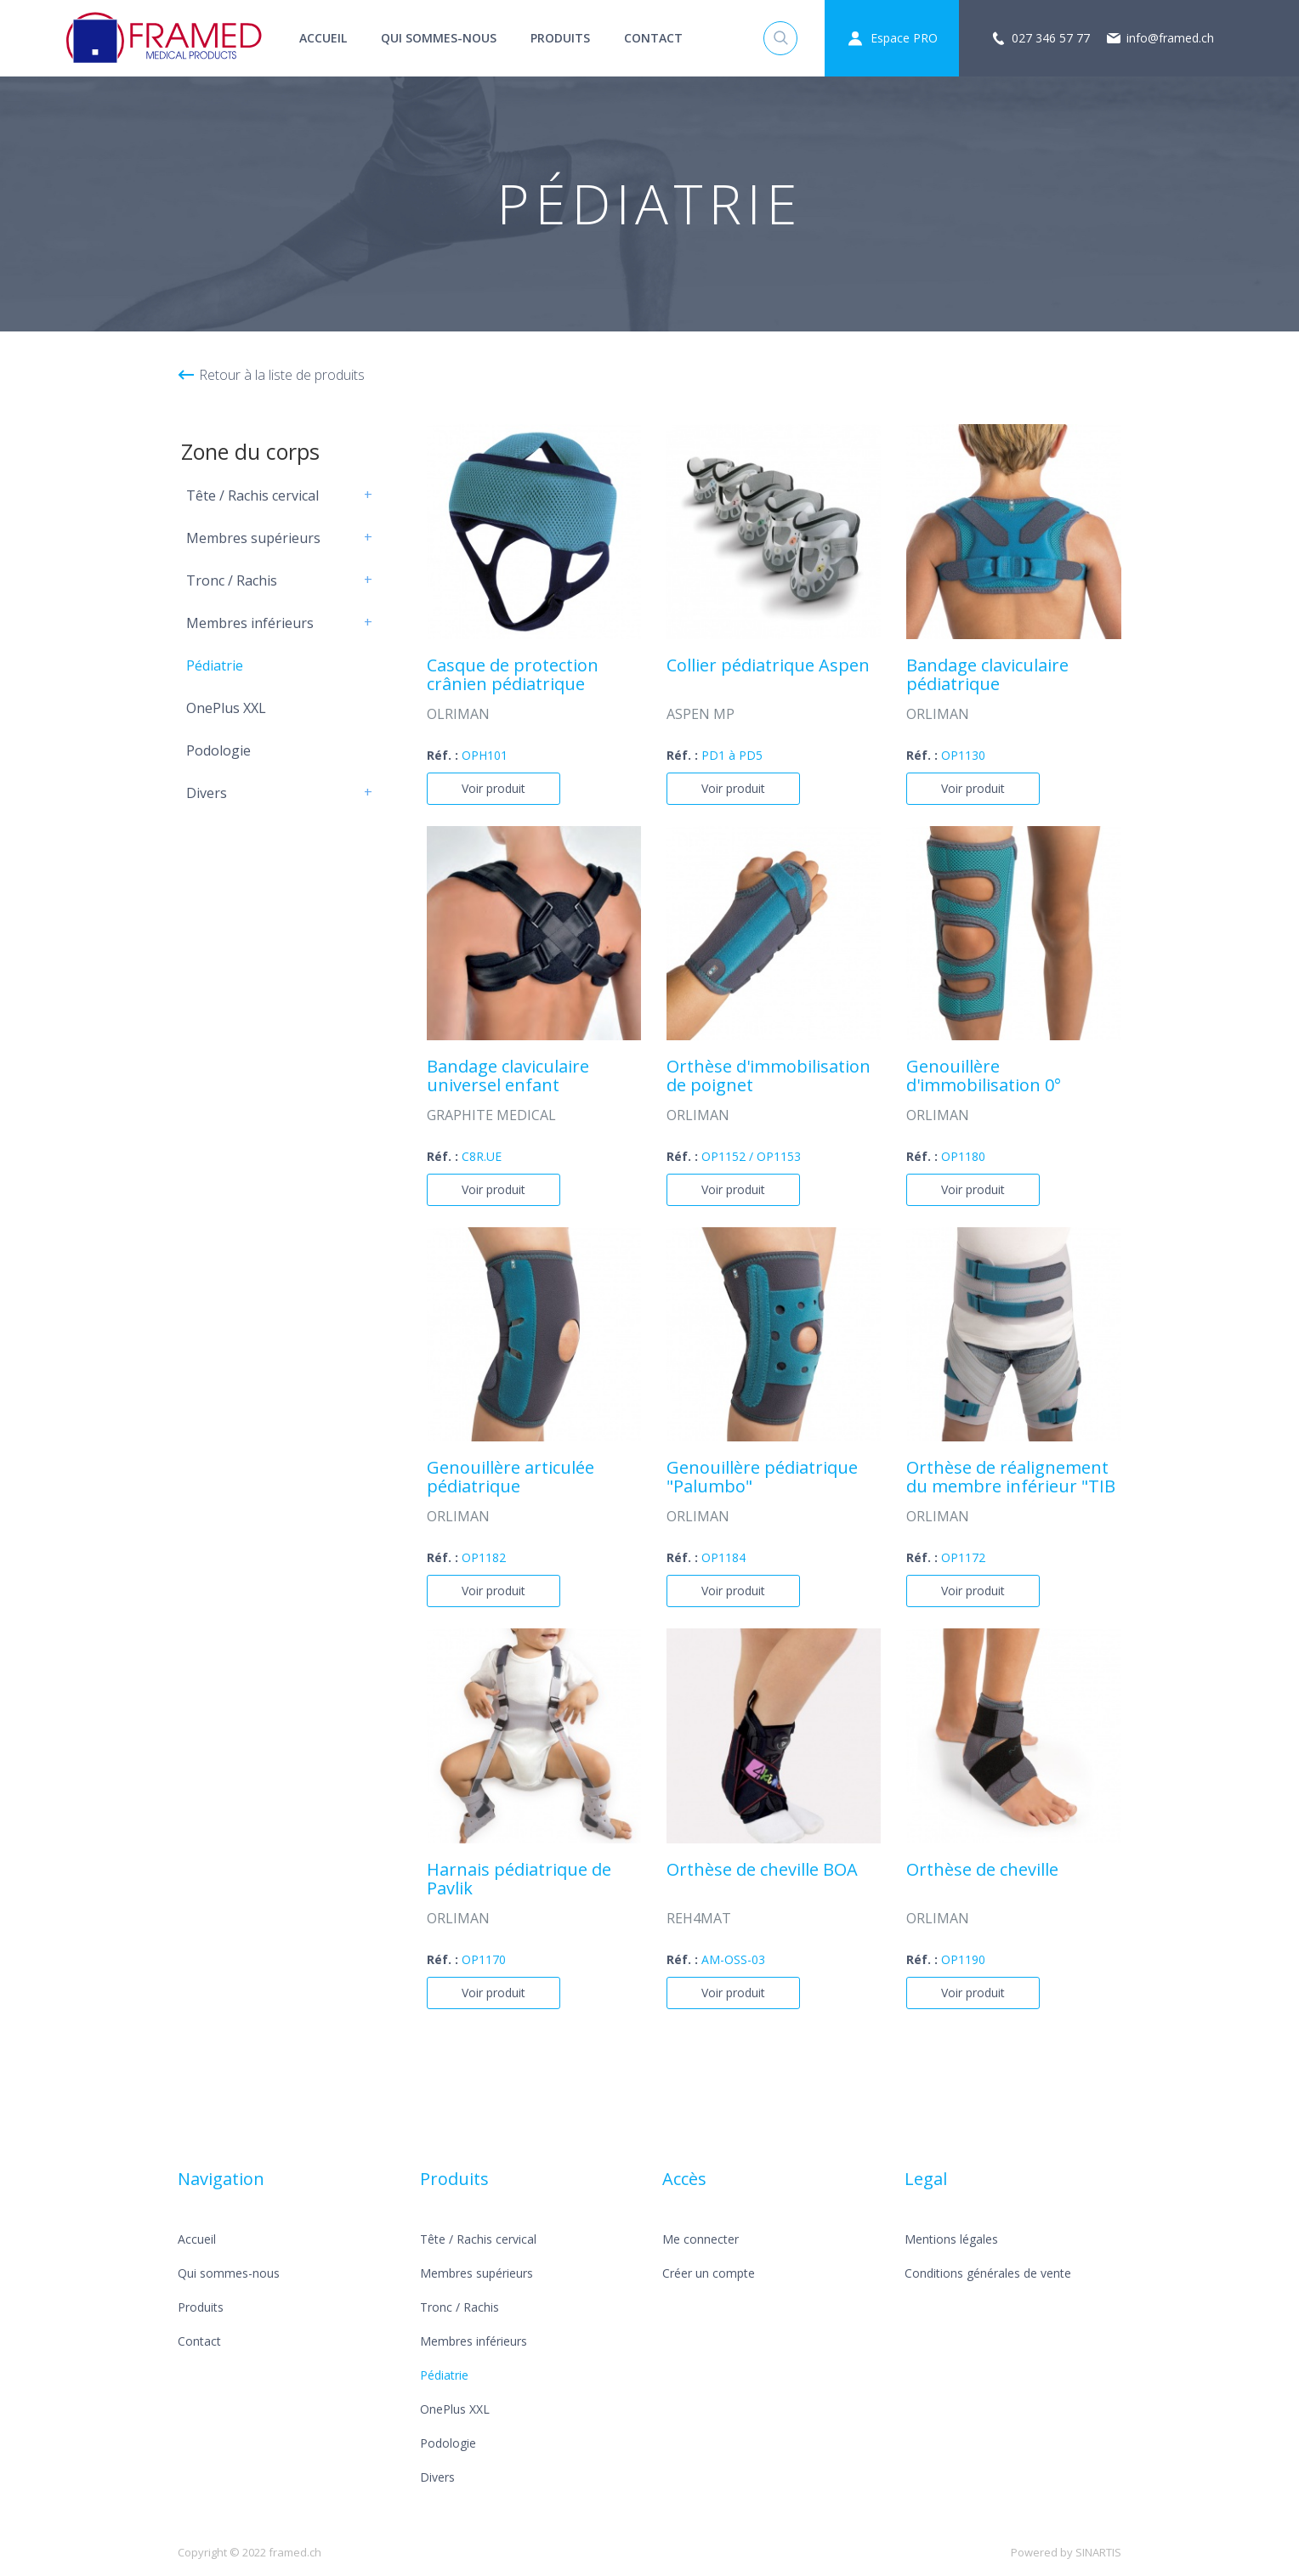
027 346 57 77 (1051, 38)
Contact (653, 38)
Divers (206, 793)
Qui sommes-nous (438, 38)
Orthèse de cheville (982, 1870)
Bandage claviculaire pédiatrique (987, 675)
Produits (560, 38)
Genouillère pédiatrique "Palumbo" (762, 1477)
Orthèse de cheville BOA (762, 1870)
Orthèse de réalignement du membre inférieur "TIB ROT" (1010, 1478)
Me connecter (700, 2239)
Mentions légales (951, 2239)
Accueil (323, 38)
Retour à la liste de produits (282, 374)
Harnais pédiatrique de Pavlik (519, 1879)
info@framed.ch (1170, 38)
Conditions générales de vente (988, 2273)
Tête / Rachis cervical (252, 495)
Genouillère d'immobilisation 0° (983, 1076)
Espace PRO (904, 38)
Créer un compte (708, 2273)
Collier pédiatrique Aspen (768, 666)
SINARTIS (1098, 2552)
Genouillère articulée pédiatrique (510, 1477)
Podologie (218, 750)
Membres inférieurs (250, 623)
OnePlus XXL (226, 708)
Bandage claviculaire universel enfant (508, 1076)
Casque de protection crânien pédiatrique (512, 675)
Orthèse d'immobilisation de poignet (769, 1076)
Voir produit (493, 788)
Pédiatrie (214, 665)
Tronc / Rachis (231, 580)
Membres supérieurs (253, 538)
